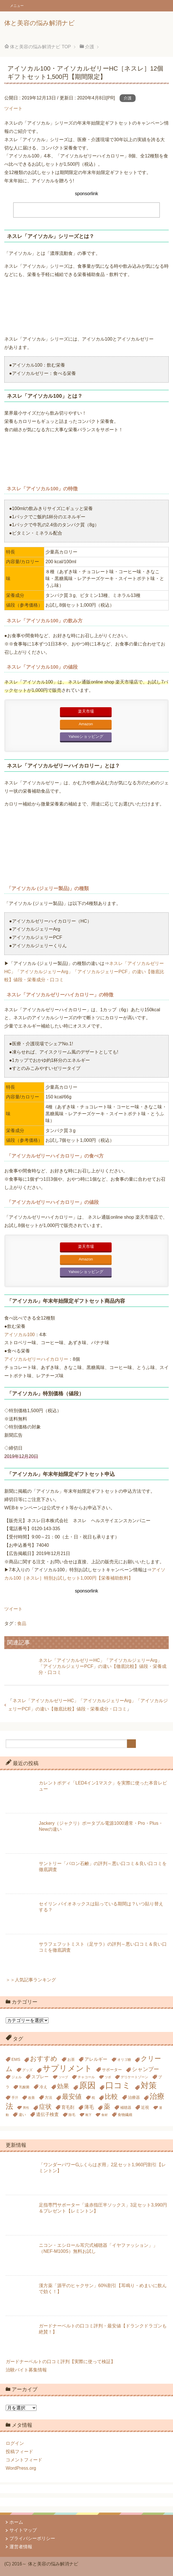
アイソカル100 (19, 1334)
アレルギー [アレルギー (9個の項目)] (96, 2059)
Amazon (86, 724)
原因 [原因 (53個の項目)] (87, 2085)
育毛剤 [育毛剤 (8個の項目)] (67, 2107)
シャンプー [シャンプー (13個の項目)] (145, 2069)
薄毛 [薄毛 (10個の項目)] (89, 2107)
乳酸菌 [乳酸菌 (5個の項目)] (24, 2087)
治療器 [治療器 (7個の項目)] (134, 2097)
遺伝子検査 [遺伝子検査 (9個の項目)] (47, 2114)
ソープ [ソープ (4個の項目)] (63, 2077)
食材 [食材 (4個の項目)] (104, 2115)
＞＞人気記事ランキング (31, 1979)
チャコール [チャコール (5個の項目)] (86, 2077)
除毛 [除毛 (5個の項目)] (72, 2115)
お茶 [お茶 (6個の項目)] (71, 2059)
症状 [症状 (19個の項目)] (45, 2106)
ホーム (16, 2522)
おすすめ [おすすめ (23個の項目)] (43, 2058)
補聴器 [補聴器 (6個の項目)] (125, 2107)
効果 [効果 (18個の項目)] (63, 2086)
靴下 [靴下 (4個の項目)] (88, 2115)
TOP (40, 46)
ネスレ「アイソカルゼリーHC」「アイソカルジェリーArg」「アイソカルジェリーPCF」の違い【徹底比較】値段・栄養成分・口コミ (84, 971)
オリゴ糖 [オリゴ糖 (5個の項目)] (124, 2060)
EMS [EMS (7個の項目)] (15, 2059)
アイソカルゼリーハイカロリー (36, 1359)
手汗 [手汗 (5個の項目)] (14, 2098)
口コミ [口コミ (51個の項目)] (118, 2085)
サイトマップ (23, 2530)
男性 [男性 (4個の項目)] (26, 2107)
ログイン (15, 2443)
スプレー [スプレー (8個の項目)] (40, 2076)
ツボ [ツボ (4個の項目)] (108, 2077)
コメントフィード (24, 2459)
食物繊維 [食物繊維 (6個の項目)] (125, 2115)
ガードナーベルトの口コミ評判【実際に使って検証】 (60, 2361)
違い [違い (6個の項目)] (22, 2115)
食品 (21, 1623)
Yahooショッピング (86, 736)
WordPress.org (21, 2468)
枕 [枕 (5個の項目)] (93, 2098)
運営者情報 (20, 2546)
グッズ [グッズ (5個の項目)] (27, 2070)
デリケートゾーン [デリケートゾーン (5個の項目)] (134, 2077)
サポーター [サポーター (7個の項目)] (112, 2069)
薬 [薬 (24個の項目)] (107, 2106)
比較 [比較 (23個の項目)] (111, 2096)
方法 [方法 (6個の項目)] (48, 2097)
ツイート (13, 108)
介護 (128, 98)
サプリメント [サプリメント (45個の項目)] (67, 2068)
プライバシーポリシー (32, 2538)
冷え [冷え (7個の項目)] (43, 2087)
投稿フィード (19, 2451)
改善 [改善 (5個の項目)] (31, 2098)
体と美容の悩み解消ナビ (39, 23)
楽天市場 (86, 711)
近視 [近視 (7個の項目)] (145, 2107)
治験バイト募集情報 (26, 2369)
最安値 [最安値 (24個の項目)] (72, 2096)
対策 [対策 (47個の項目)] (149, 2085)
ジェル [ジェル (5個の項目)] (16, 2077)
